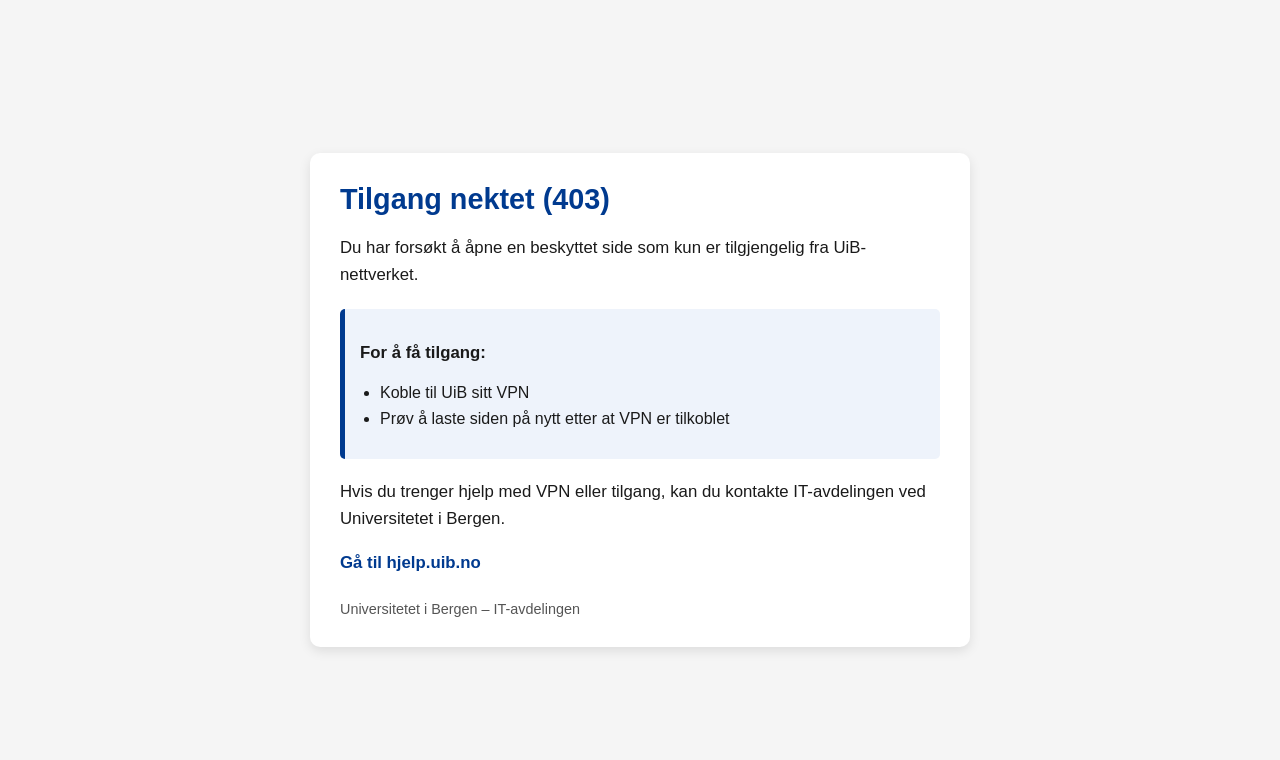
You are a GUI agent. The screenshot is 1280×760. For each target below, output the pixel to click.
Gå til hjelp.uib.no (410, 562)
